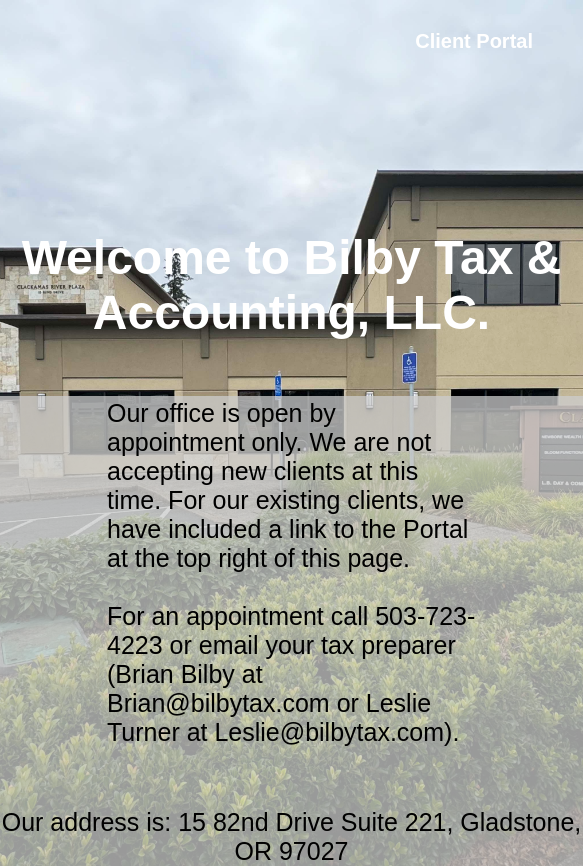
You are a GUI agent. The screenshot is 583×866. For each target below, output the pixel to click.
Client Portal (474, 41)
